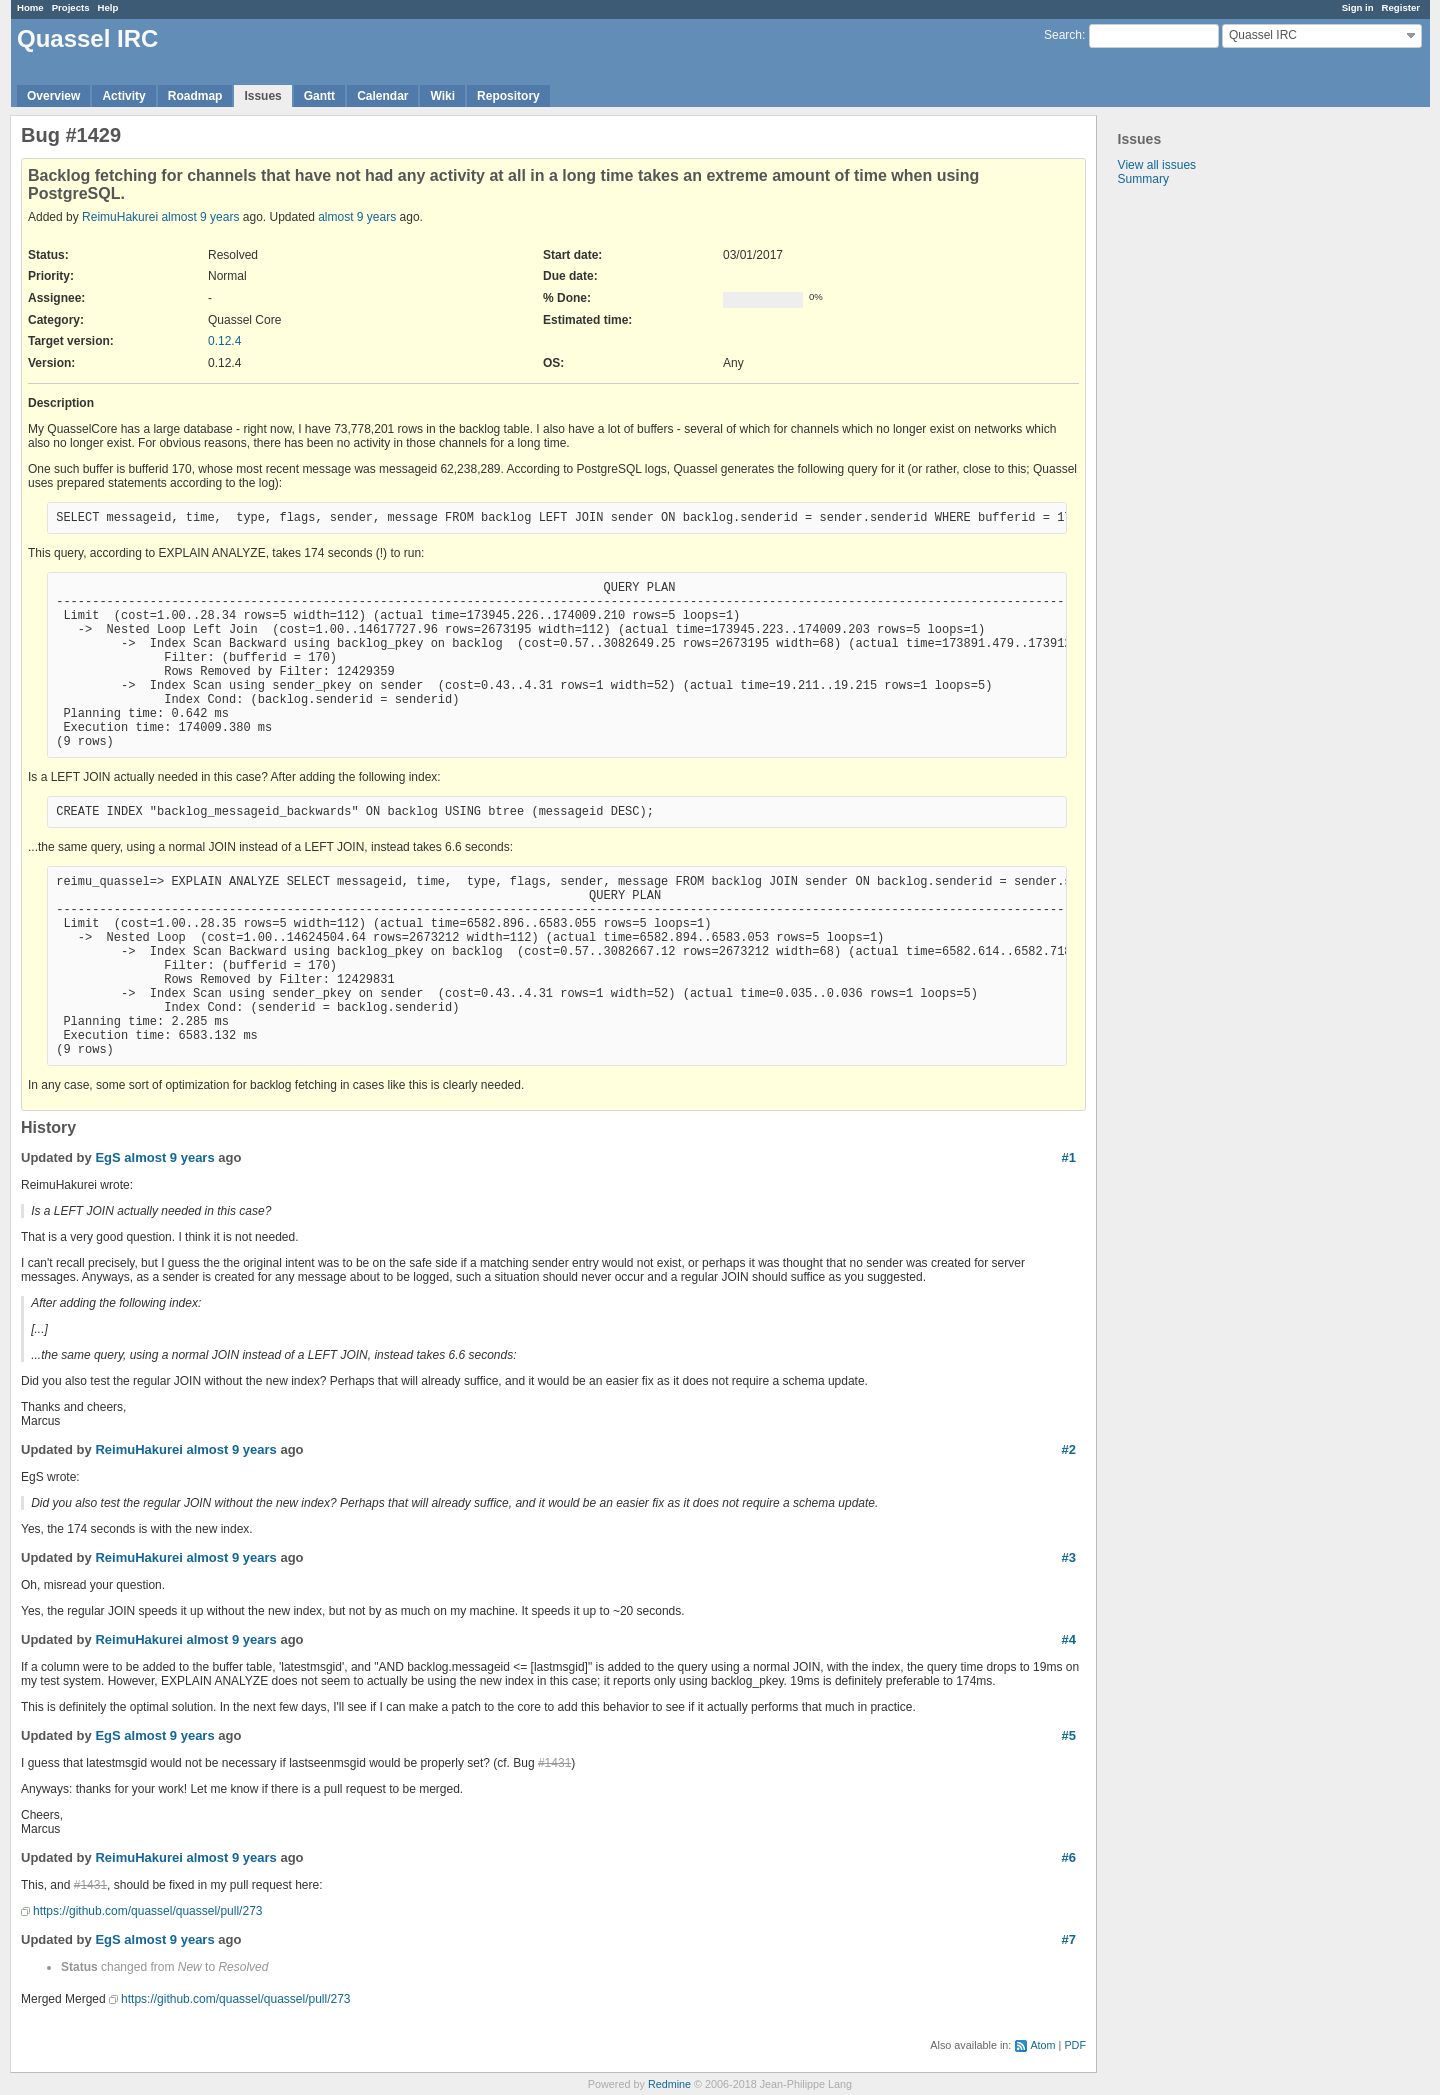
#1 (1069, 1157)
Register (1401, 7)
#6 (1069, 1857)
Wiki (442, 96)
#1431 (554, 1763)
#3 (1069, 1557)
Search (1063, 35)
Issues (262, 96)
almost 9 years (200, 217)
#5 (1069, 1735)
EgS (107, 1157)
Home (30, 7)
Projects (71, 7)
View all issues (1157, 165)
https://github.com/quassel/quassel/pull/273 (147, 1911)
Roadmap (195, 96)
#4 (1069, 1639)
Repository (508, 96)
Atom (1042, 2045)
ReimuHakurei (120, 217)
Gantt (319, 96)
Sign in (1358, 7)
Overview (53, 96)
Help (108, 7)
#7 (1069, 1939)
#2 (1069, 1449)
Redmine (669, 2084)
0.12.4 (224, 341)
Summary (1143, 179)
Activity (123, 96)
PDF (1075, 2045)
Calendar (382, 96)
